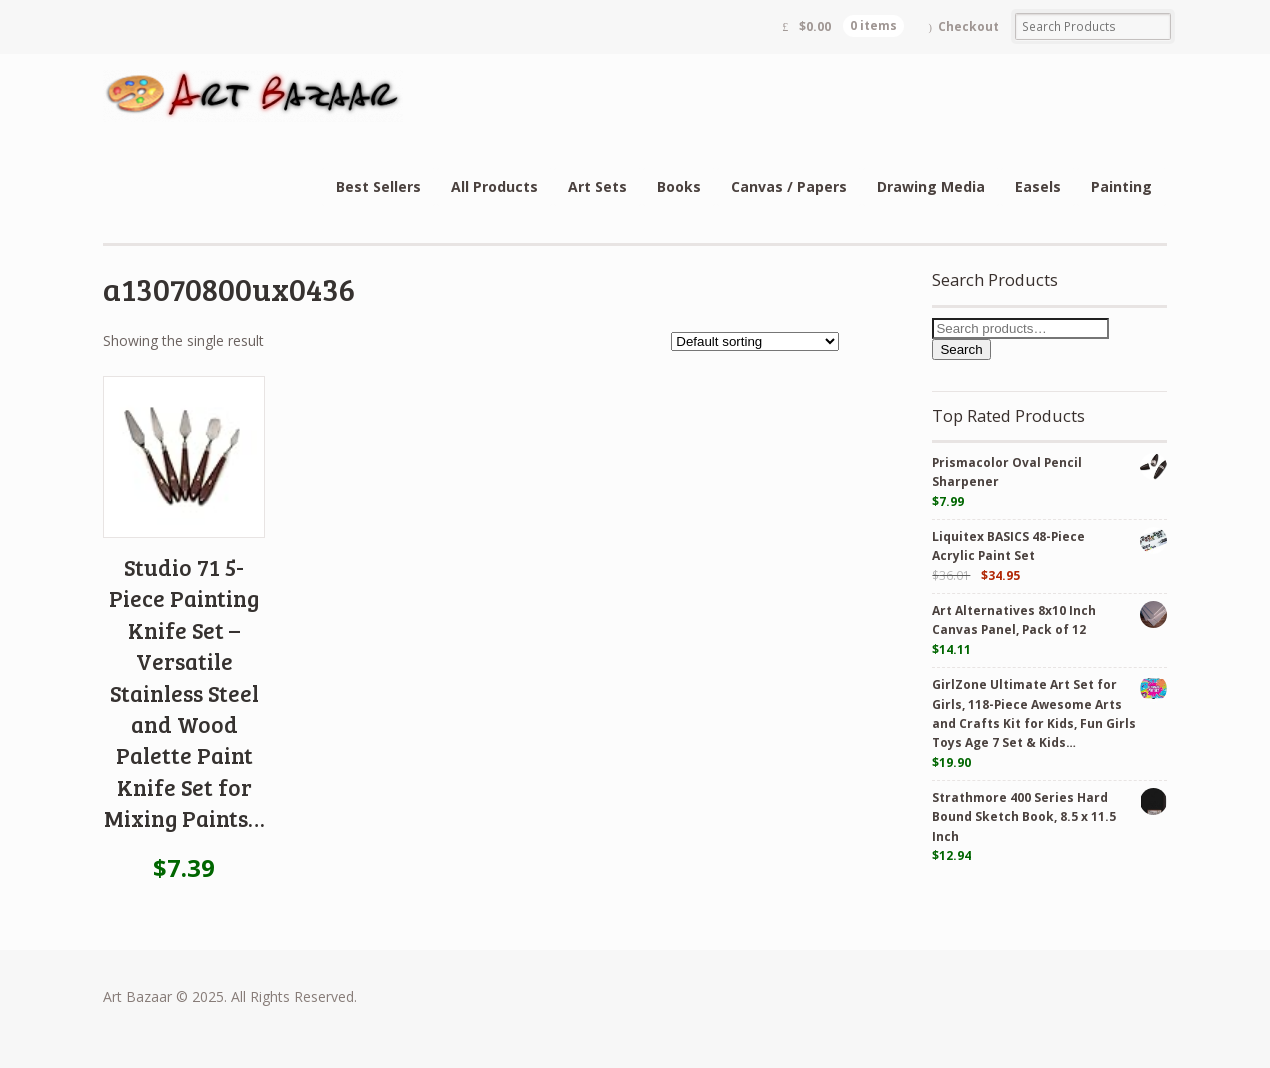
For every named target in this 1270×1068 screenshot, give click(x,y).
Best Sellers (378, 186)
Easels (1038, 186)
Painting (1121, 186)
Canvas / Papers (789, 186)
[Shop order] (755, 341)
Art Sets (597, 186)
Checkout (968, 26)
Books (679, 186)
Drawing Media (931, 186)
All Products (494, 186)
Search (961, 349)
